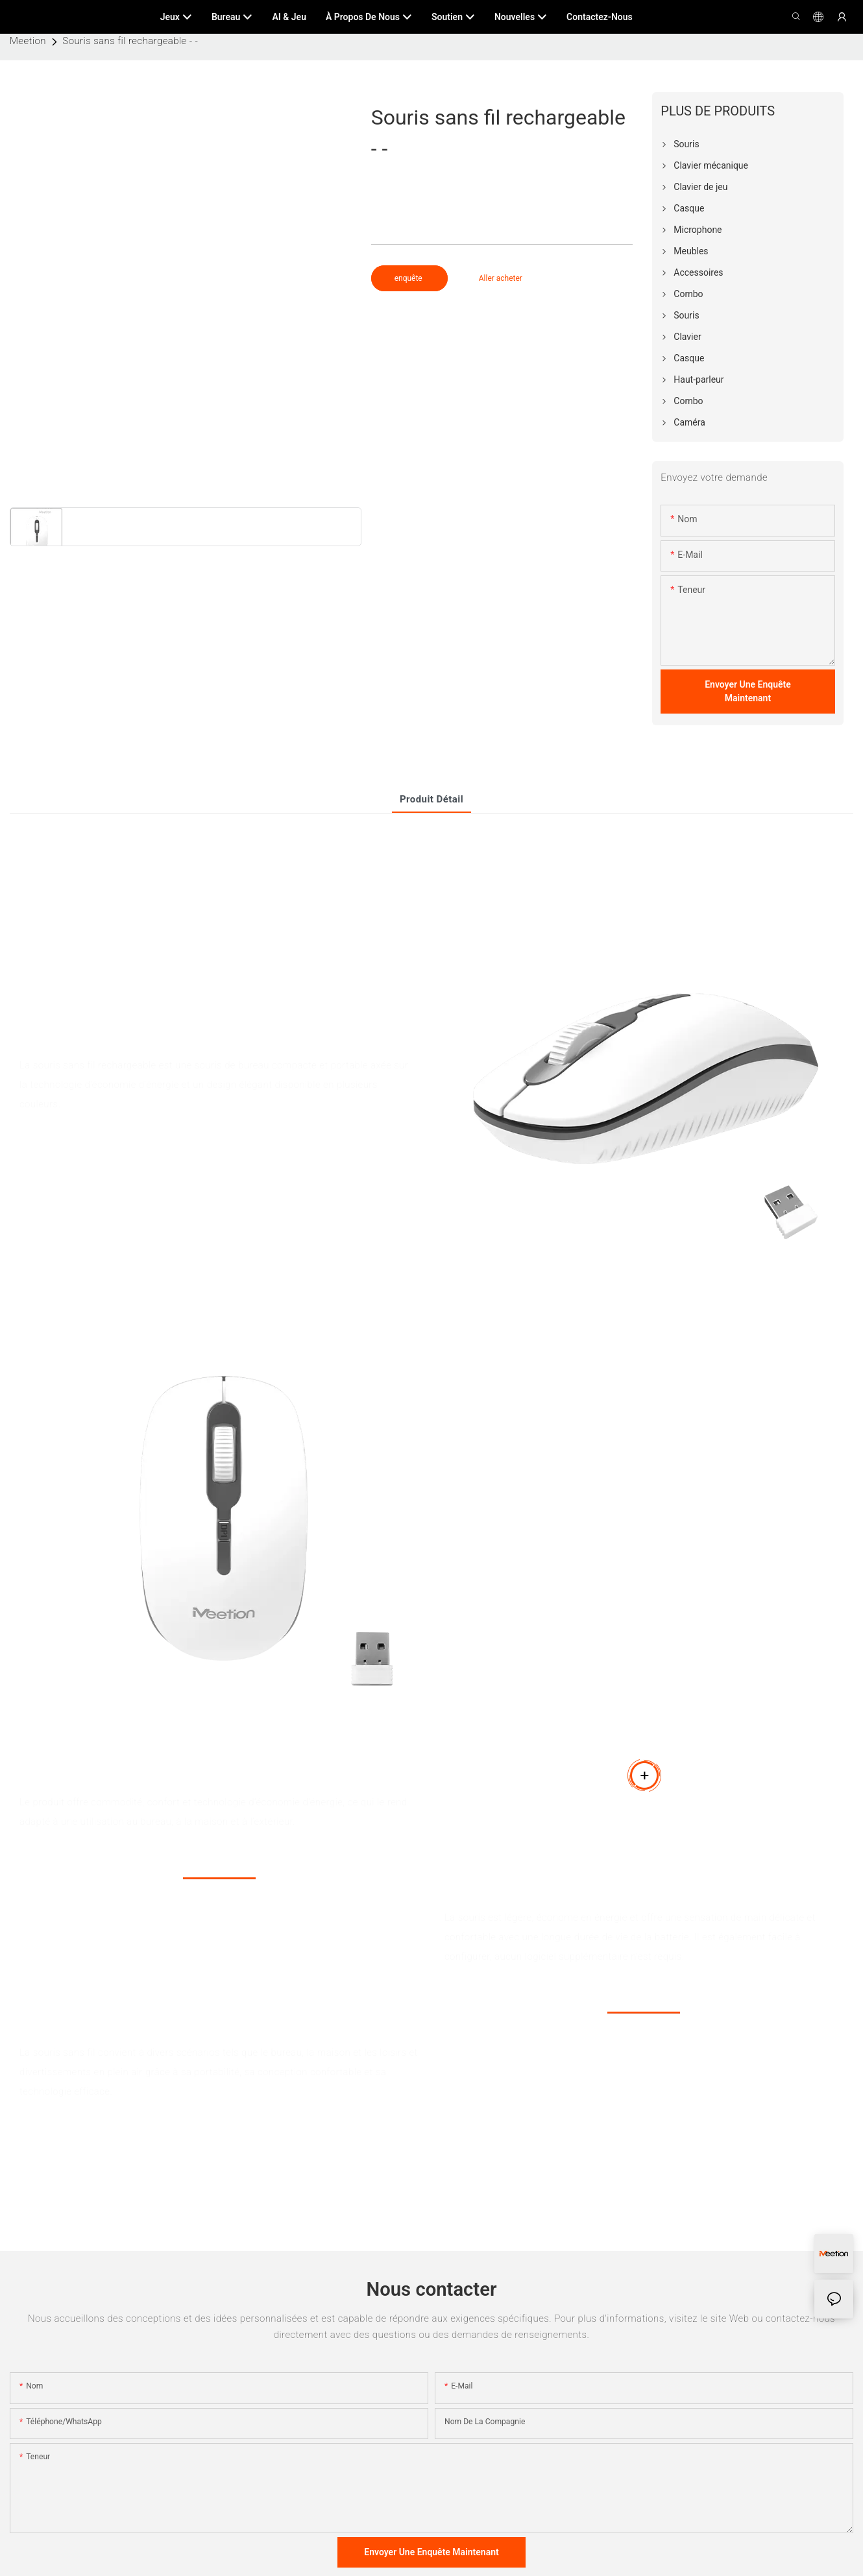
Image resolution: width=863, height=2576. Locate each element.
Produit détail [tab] (431, 799)
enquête (409, 278)
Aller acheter (500, 278)
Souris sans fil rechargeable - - (130, 41)
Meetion (28, 41)
